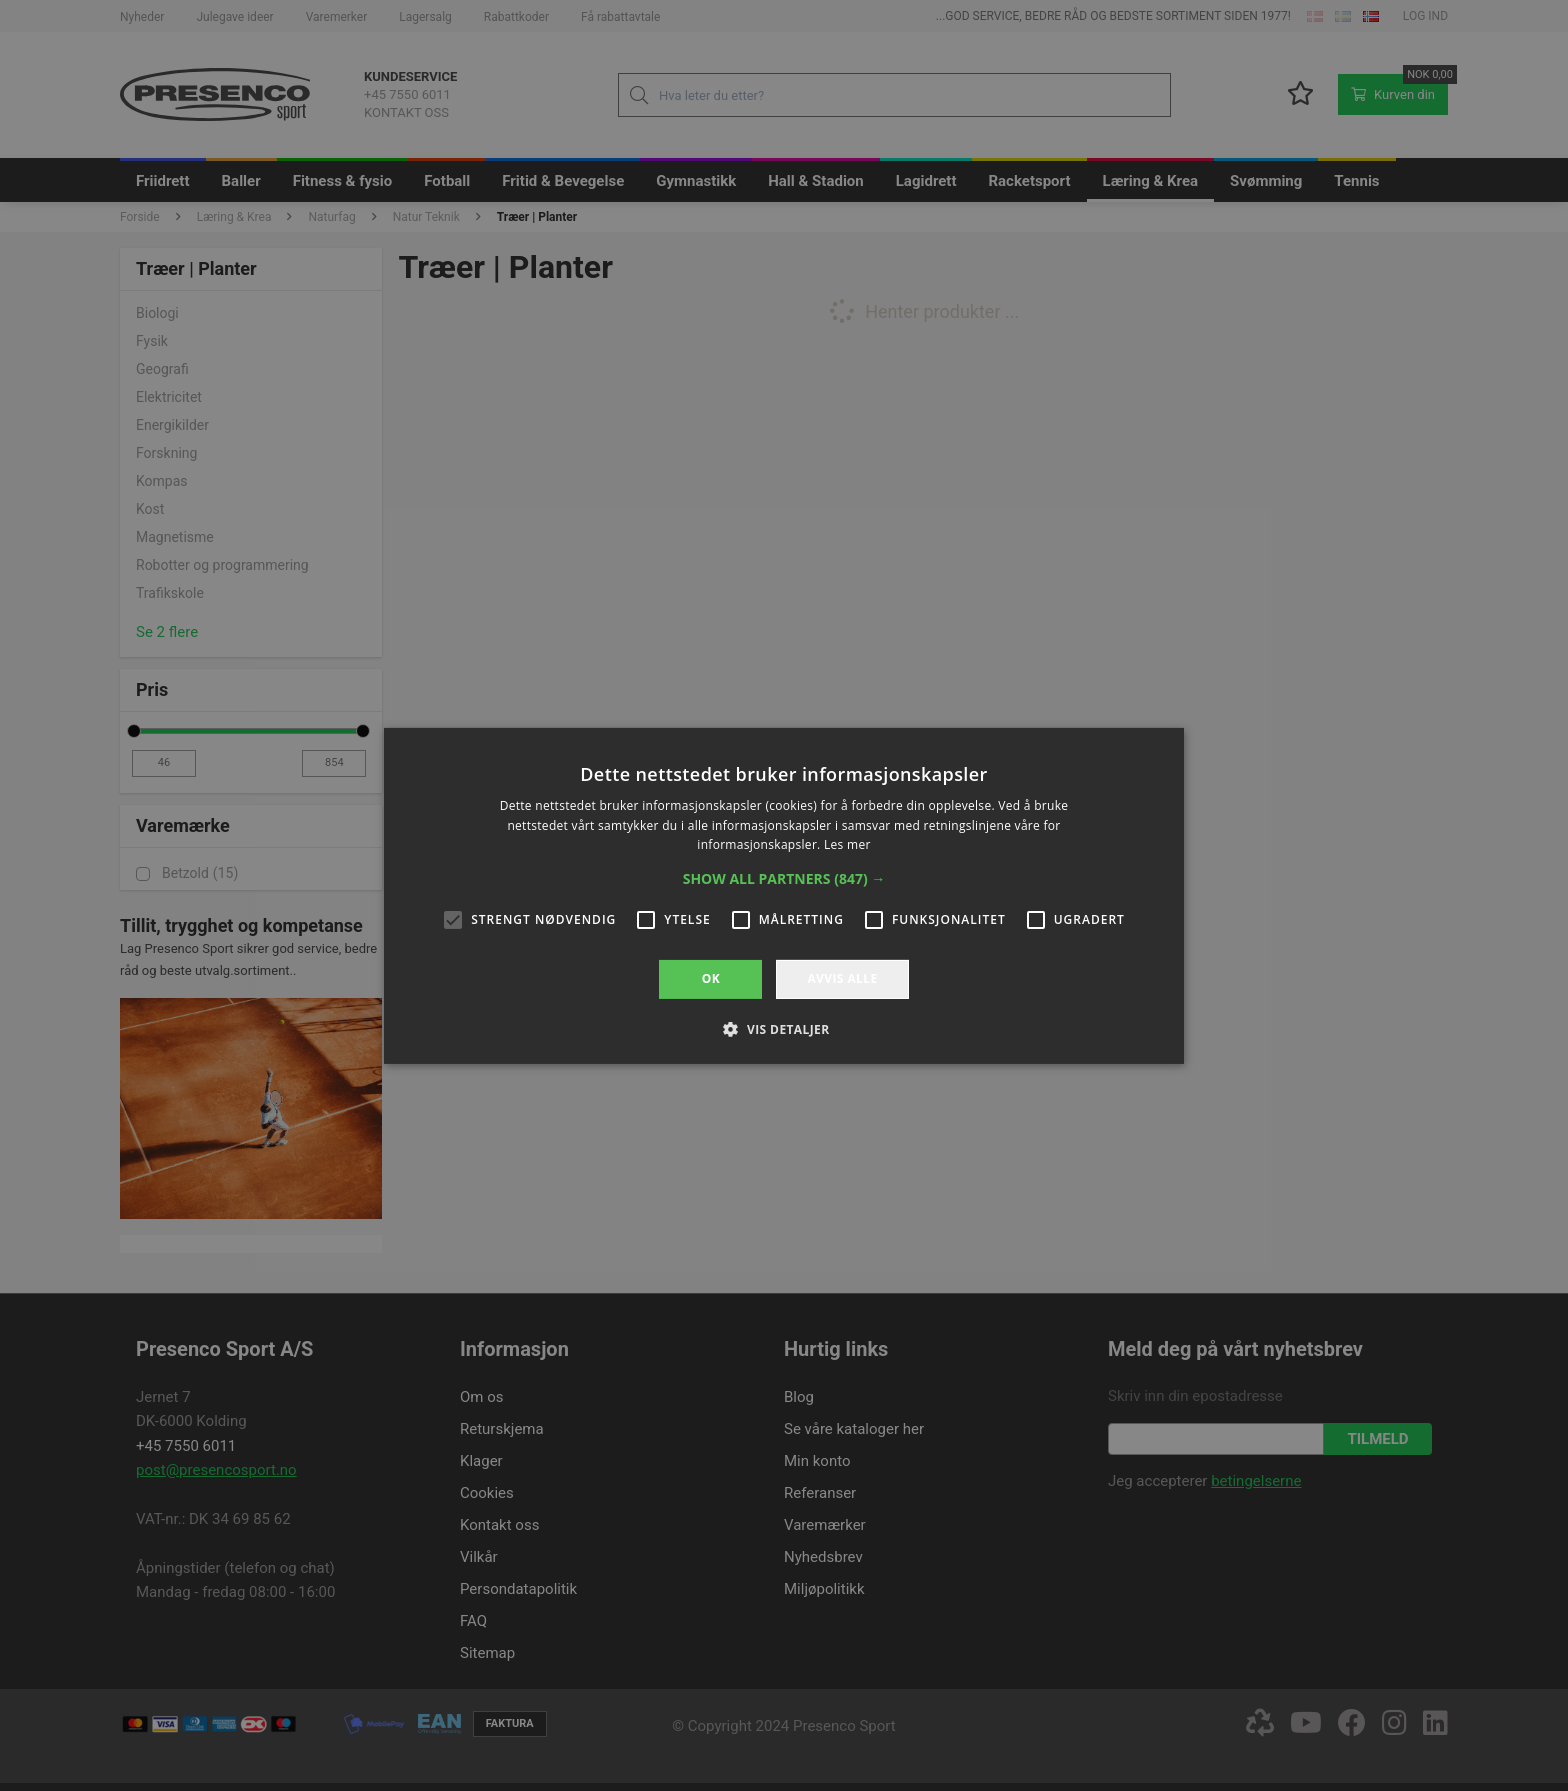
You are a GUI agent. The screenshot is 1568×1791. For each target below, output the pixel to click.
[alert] (784, 895)
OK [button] (711, 978)
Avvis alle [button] (842, 978)
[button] (784, 879)
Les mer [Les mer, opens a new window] (847, 844)
